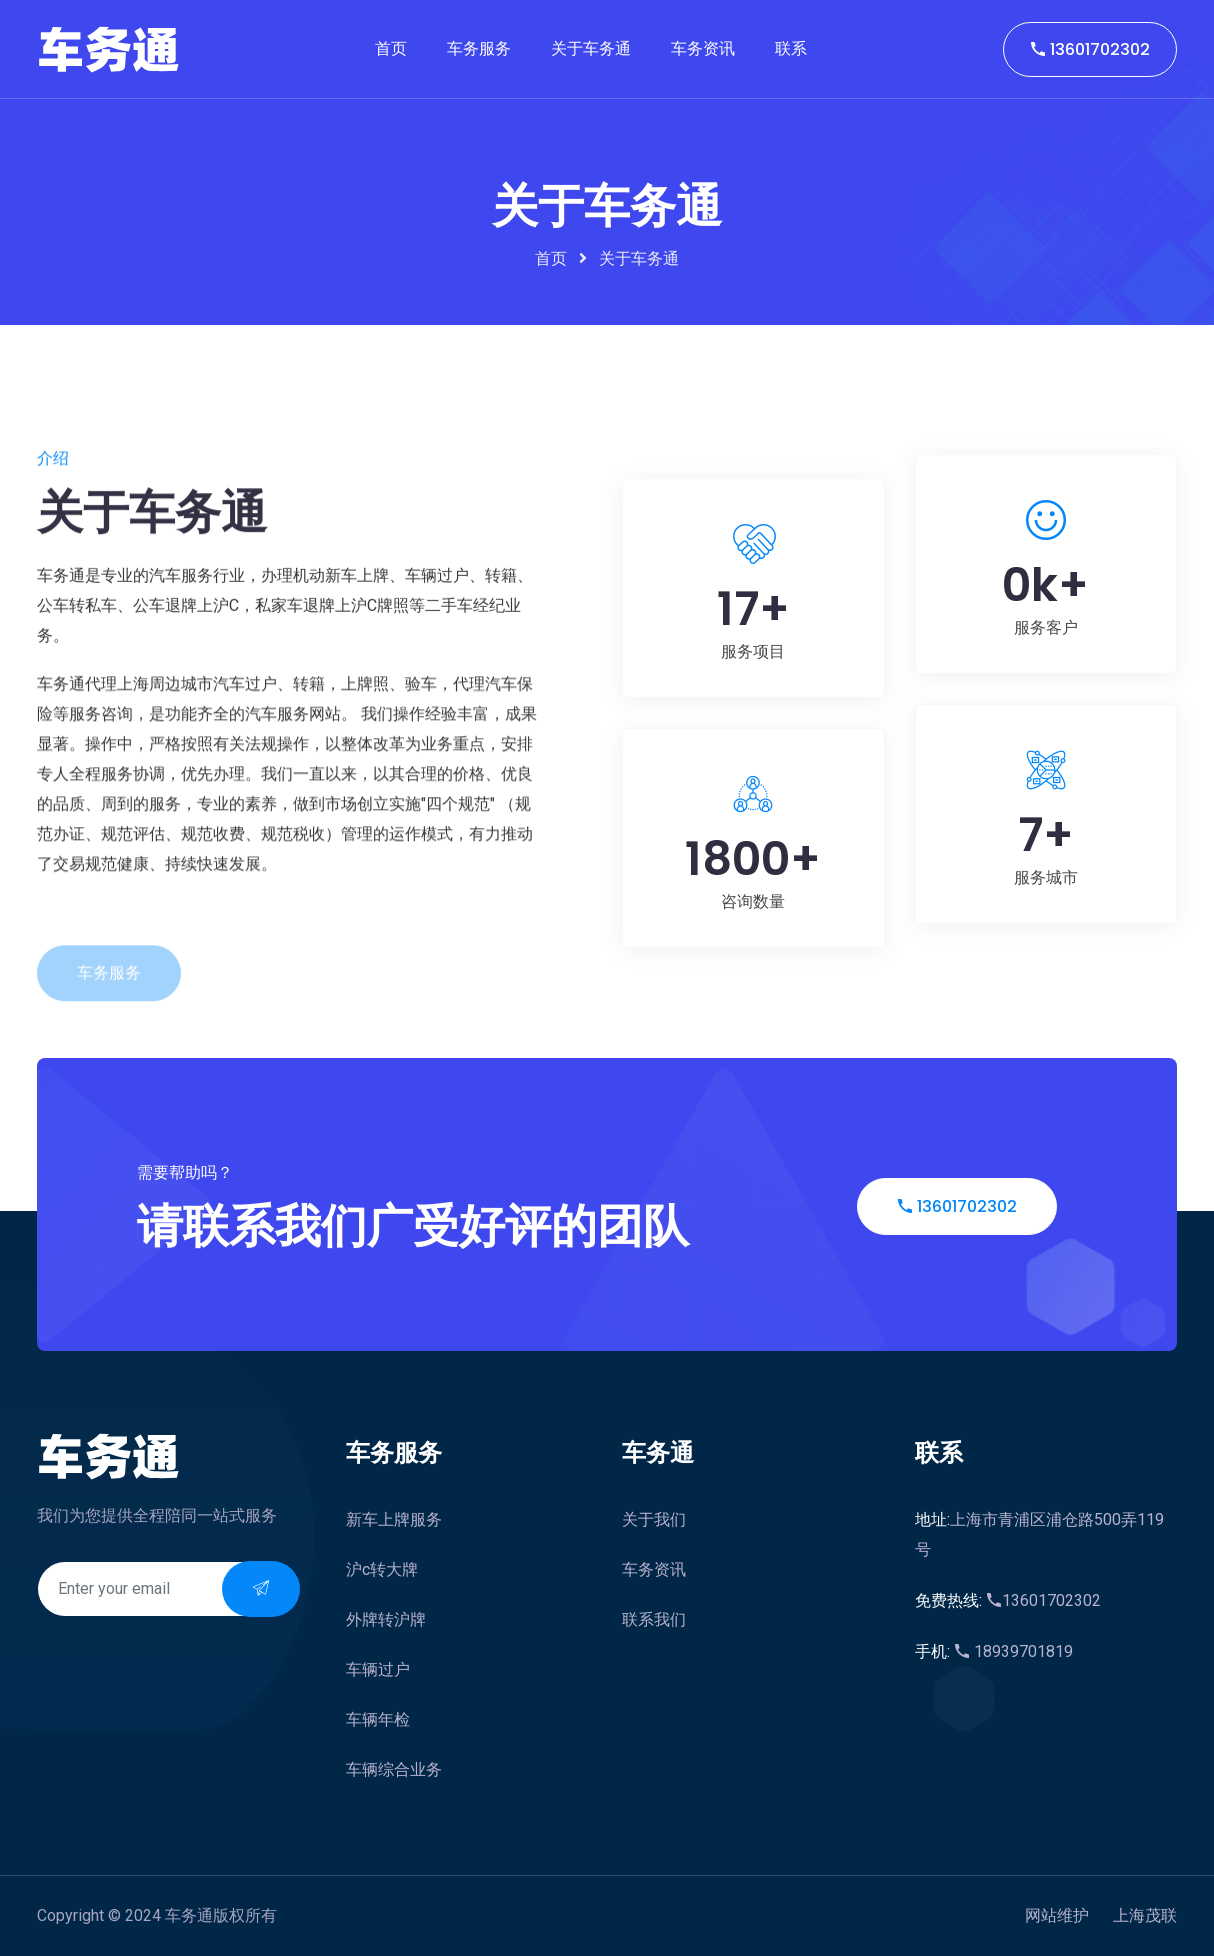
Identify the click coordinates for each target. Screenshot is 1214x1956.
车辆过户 (378, 1669)
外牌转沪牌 (386, 1619)
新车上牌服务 (394, 1519)
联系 (791, 48)
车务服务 (479, 48)
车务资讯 (703, 48)
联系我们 (654, 1619)
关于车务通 (591, 48)
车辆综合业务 (394, 1769)
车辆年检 (378, 1719)
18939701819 (994, 1651)
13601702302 (1090, 49)
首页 (391, 48)
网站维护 (1057, 1915)
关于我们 (654, 1519)
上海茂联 (1145, 1915)
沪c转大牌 (382, 1569)
